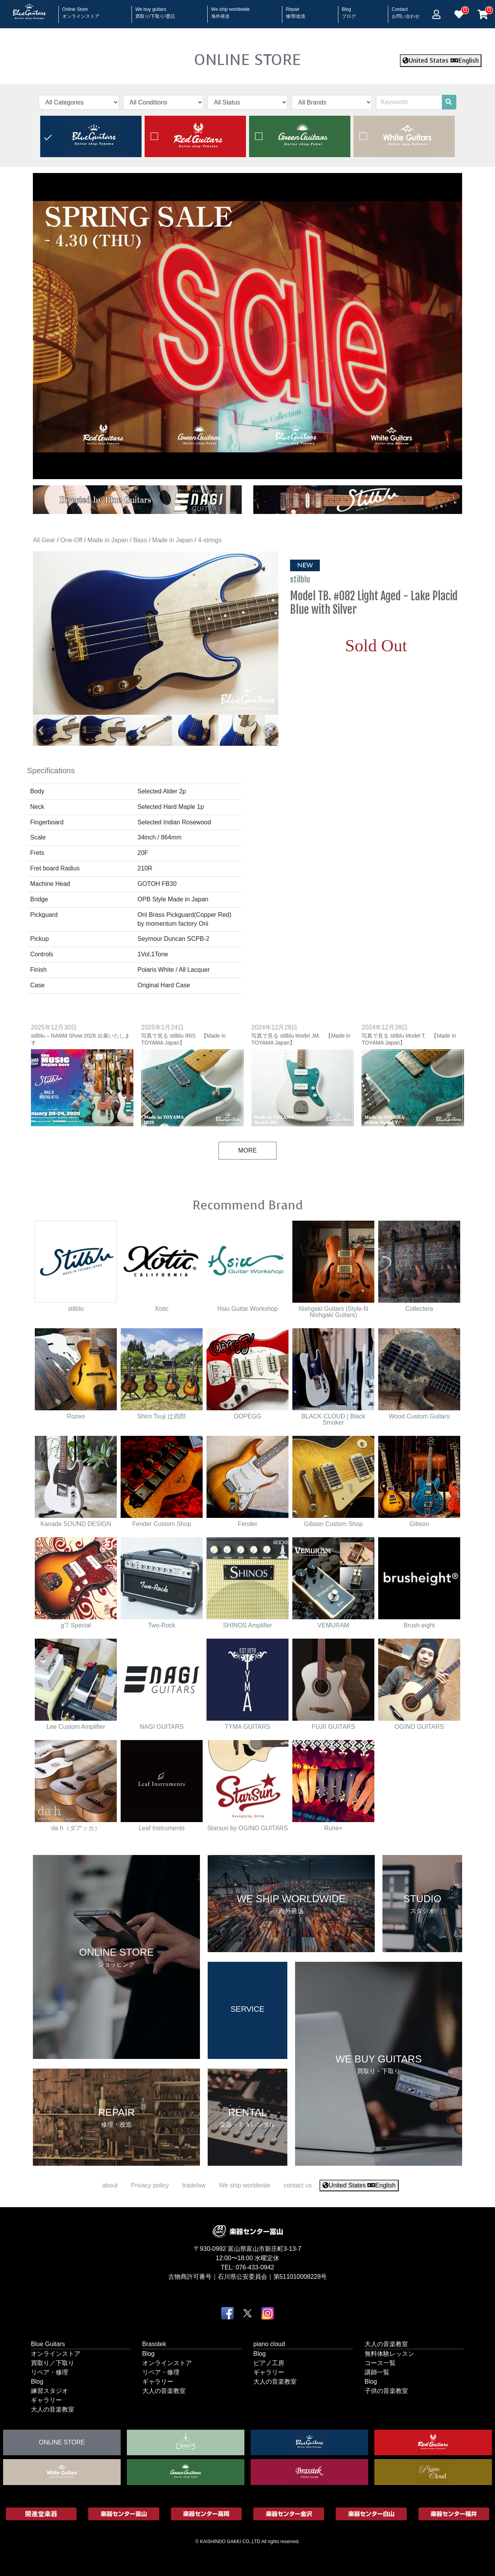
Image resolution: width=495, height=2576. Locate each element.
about (110, 2185)
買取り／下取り (52, 2363)
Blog (349, 10)
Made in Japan (107, 540)
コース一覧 (380, 2363)
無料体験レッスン (389, 2353)
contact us (297, 2185)
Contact (406, 10)
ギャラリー (46, 2400)
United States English (441, 61)
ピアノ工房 (268, 2363)
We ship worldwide (230, 10)
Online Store (80, 10)
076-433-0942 (255, 2267)
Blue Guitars (48, 2344)
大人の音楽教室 (52, 2409)
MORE (247, 1150)
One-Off (71, 540)
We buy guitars (155, 10)
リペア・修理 (49, 2372)
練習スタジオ (49, 2391)
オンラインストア (55, 2353)
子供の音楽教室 (386, 2391)
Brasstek (154, 2344)
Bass (140, 540)
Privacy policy (150, 2185)
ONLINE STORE (247, 59)
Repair (296, 10)
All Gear (44, 540)
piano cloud (269, 2344)
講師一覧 (377, 2372)
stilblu (301, 579)
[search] (448, 102)
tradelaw (193, 2185)
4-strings (210, 540)
